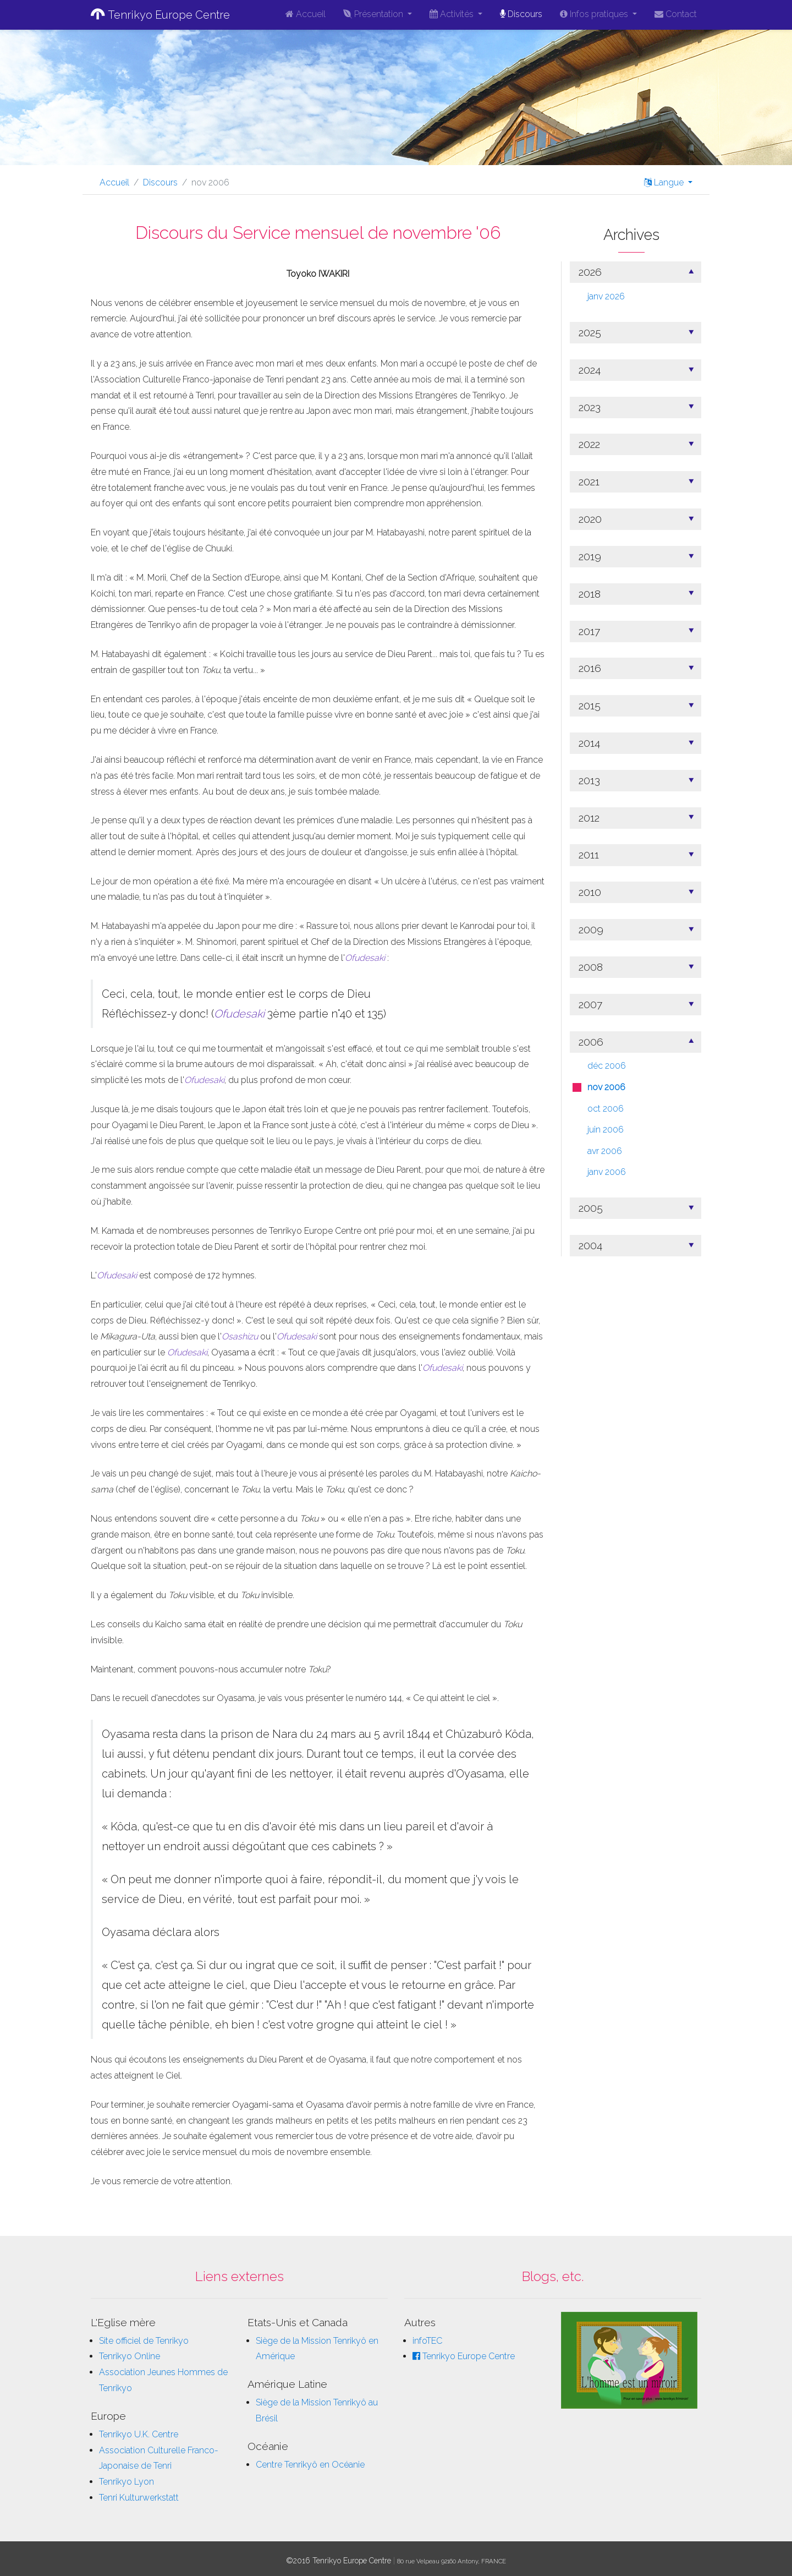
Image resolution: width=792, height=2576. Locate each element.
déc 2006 (606, 1065)
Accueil (305, 14)
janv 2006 (606, 1172)
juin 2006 (605, 1129)
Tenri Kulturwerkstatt (139, 2497)
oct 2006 (605, 1108)
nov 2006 (606, 1087)
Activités (453, 14)
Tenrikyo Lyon (126, 2481)
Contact (675, 14)
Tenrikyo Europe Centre (160, 14)
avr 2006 (604, 1151)
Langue (665, 182)
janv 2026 (606, 296)
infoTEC (427, 2341)
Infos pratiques (595, 14)
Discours (521, 14)
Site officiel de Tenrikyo (144, 2341)
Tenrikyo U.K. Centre (138, 2434)
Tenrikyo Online (129, 2356)
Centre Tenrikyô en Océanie (310, 2464)
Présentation (374, 14)
